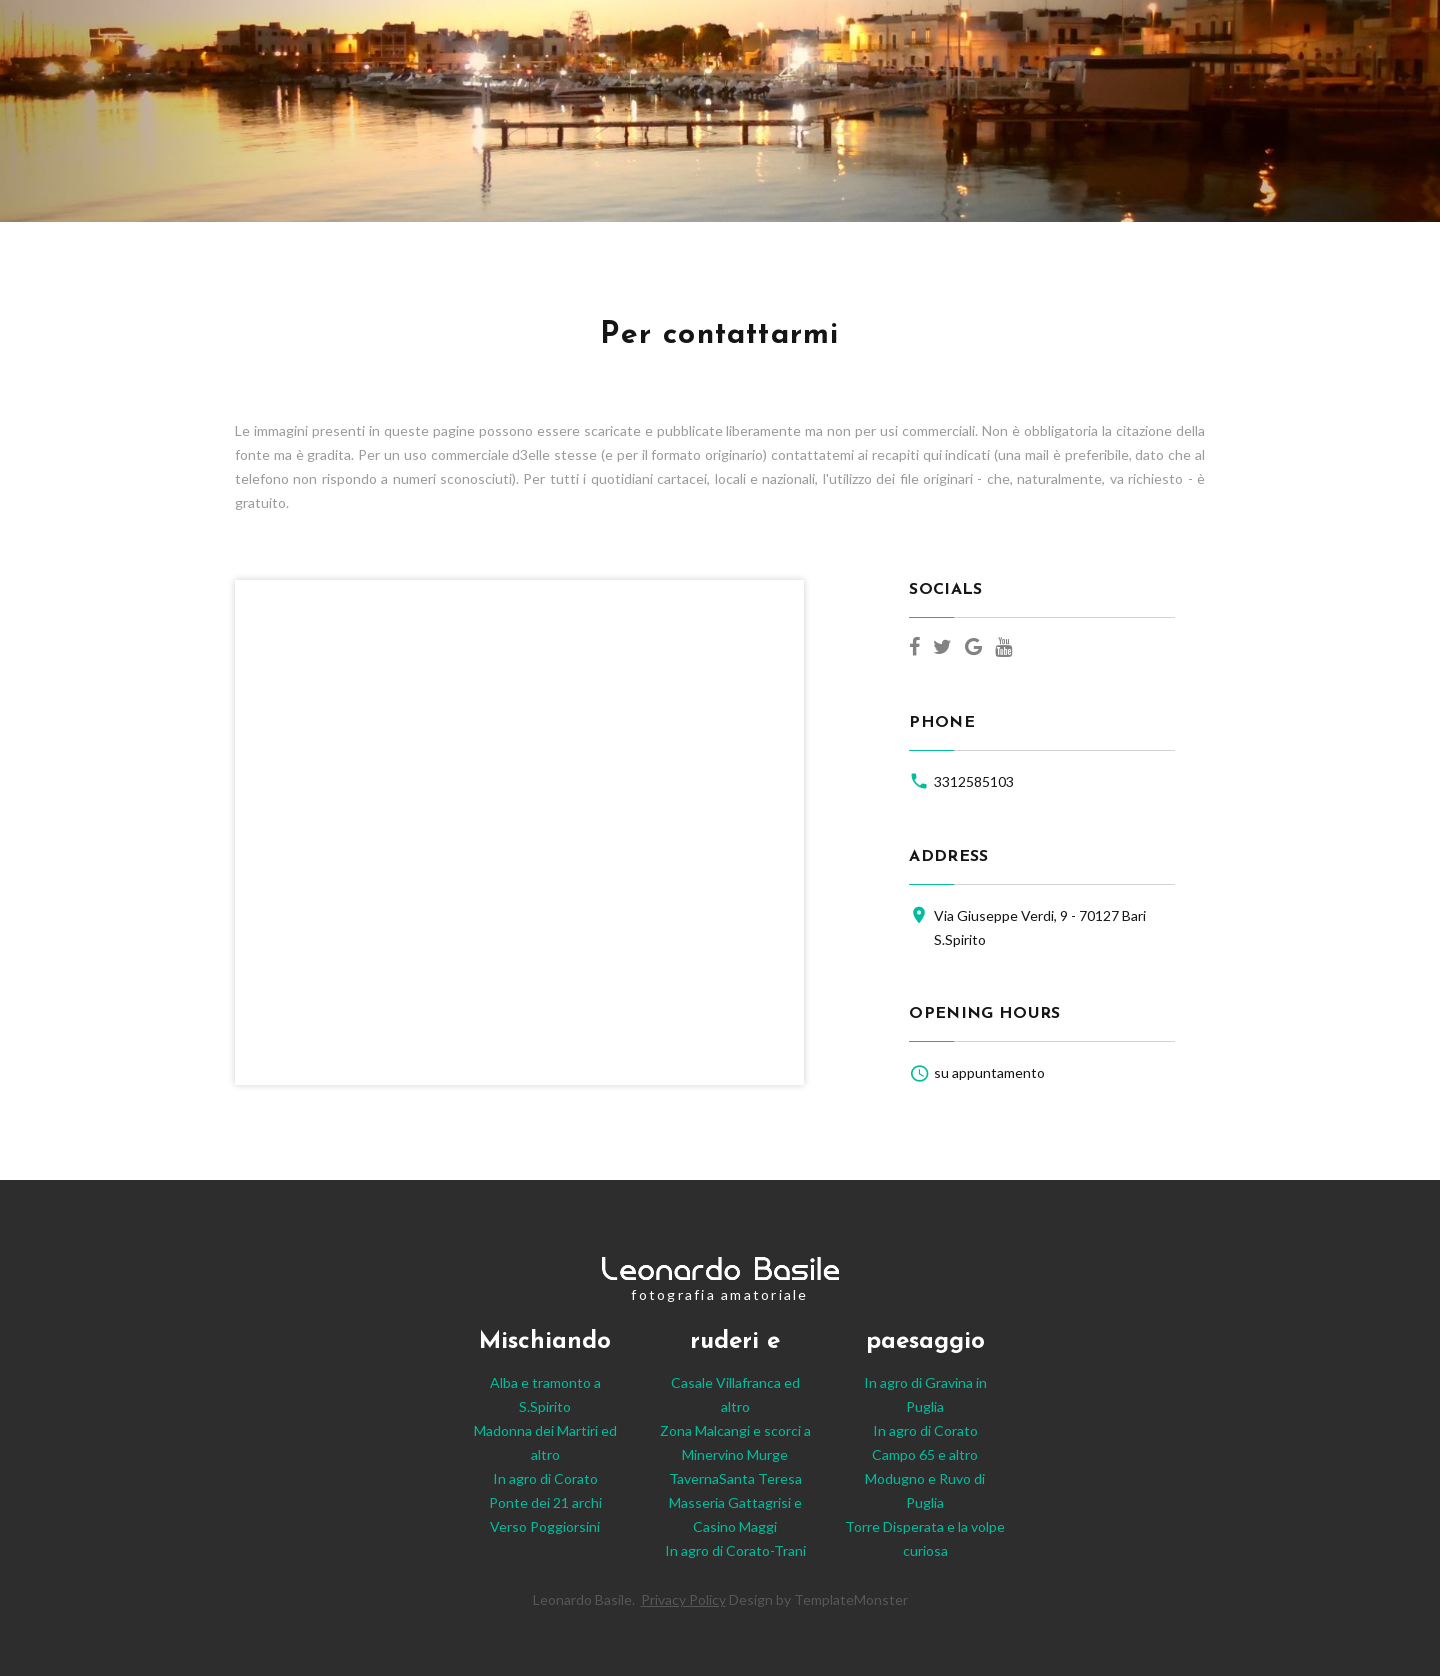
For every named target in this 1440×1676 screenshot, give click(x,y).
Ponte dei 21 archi (545, 1502)
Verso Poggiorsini (545, 1526)
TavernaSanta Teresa (735, 1478)
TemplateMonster (851, 1599)
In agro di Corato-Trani (735, 1550)
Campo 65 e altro (925, 1454)
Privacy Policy (683, 1599)
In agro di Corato (545, 1478)
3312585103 (974, 781)
